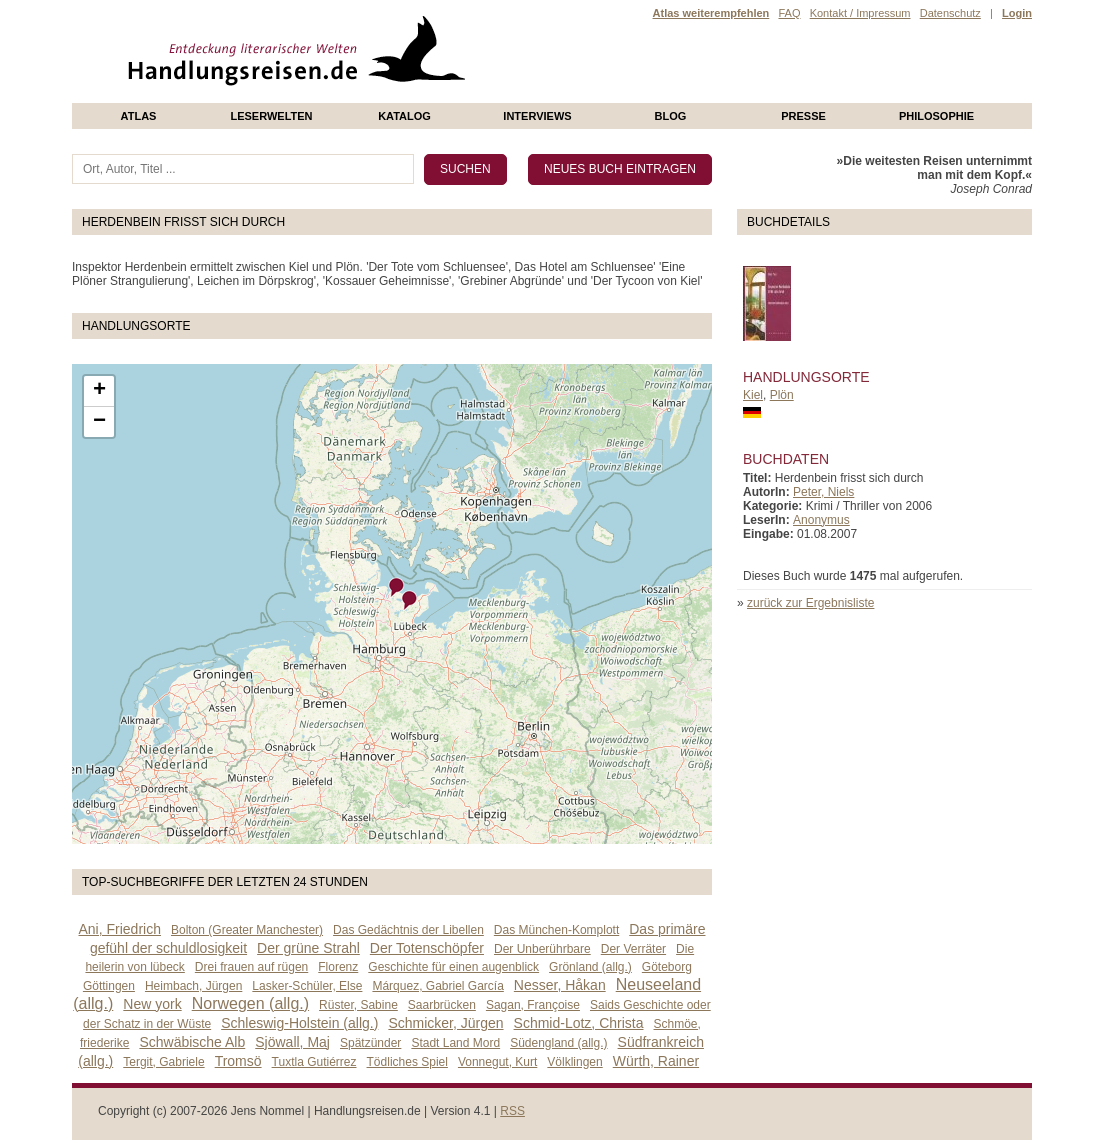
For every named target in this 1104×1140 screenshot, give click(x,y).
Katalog (404, 116)
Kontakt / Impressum (860, 13)
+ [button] (99, 391)
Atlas (139, 116)
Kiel (753, 395)
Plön (782, 395)
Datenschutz (950, 13)
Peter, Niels (823, 492)
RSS (512, 1111)
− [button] (99, 422)
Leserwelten (271, 116)
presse (803, 116)
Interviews (537, 116)
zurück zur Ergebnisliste (810, 603)
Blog (671, 116)
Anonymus (821, 520)
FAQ (789, 13)
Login (1017, 13)
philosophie (936, 116)
